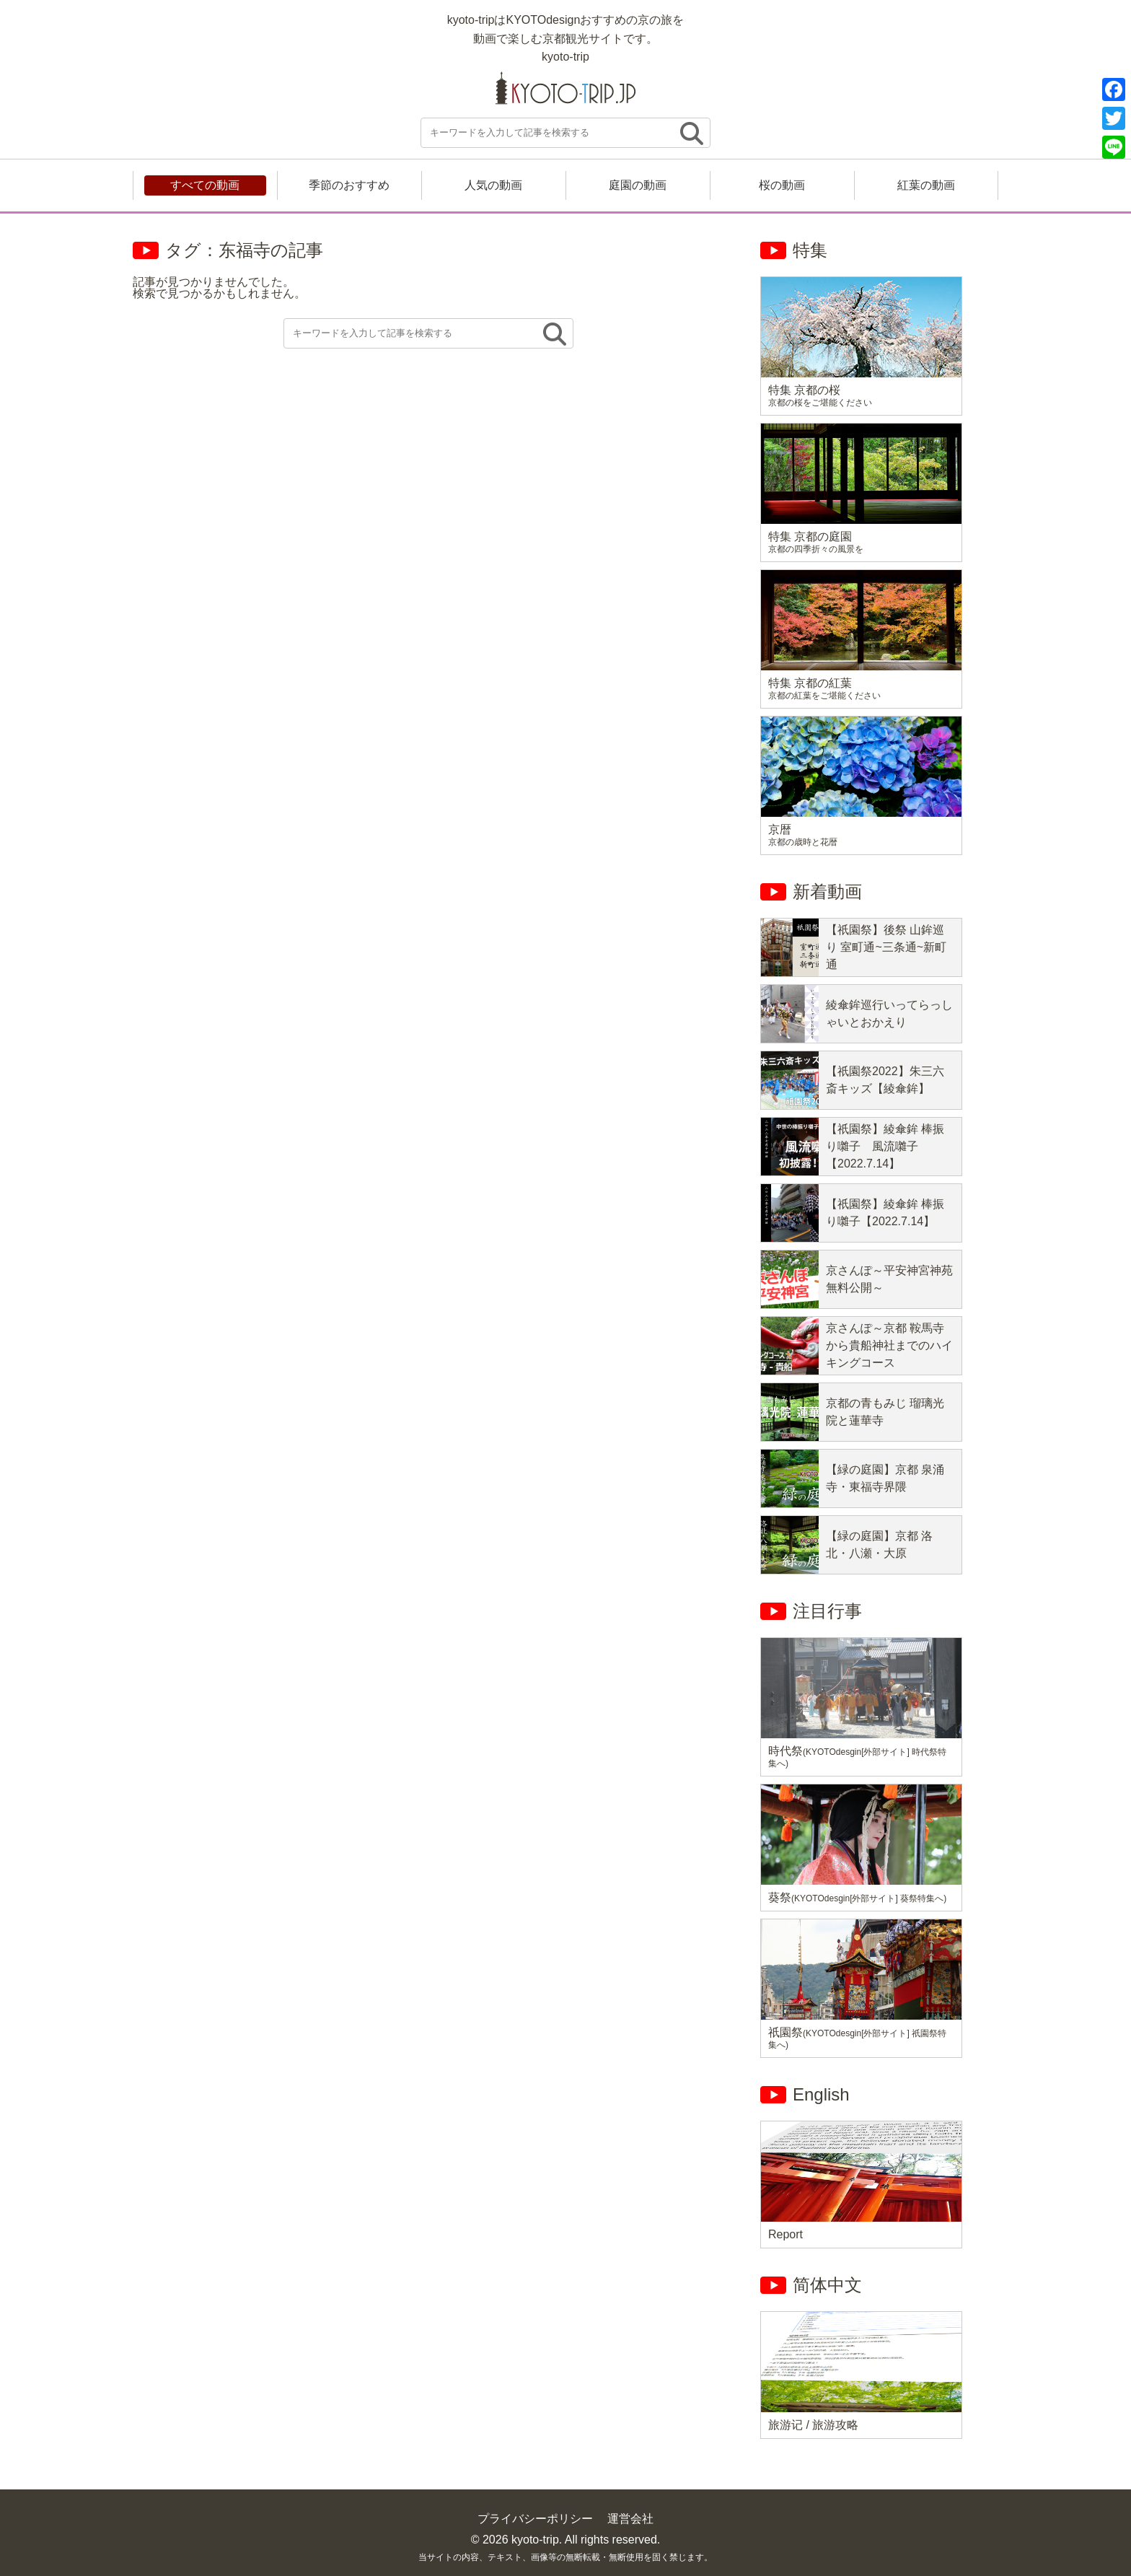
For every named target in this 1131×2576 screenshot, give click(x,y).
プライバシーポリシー (535, 2519)
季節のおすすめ (349, 185)
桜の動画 (782, 185)
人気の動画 (493, 185)
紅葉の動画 (926, 185)
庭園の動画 (637, 185)
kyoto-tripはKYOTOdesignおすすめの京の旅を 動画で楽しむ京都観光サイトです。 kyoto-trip (566, 38)
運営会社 (630, 2519)
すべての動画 (204, 185)
